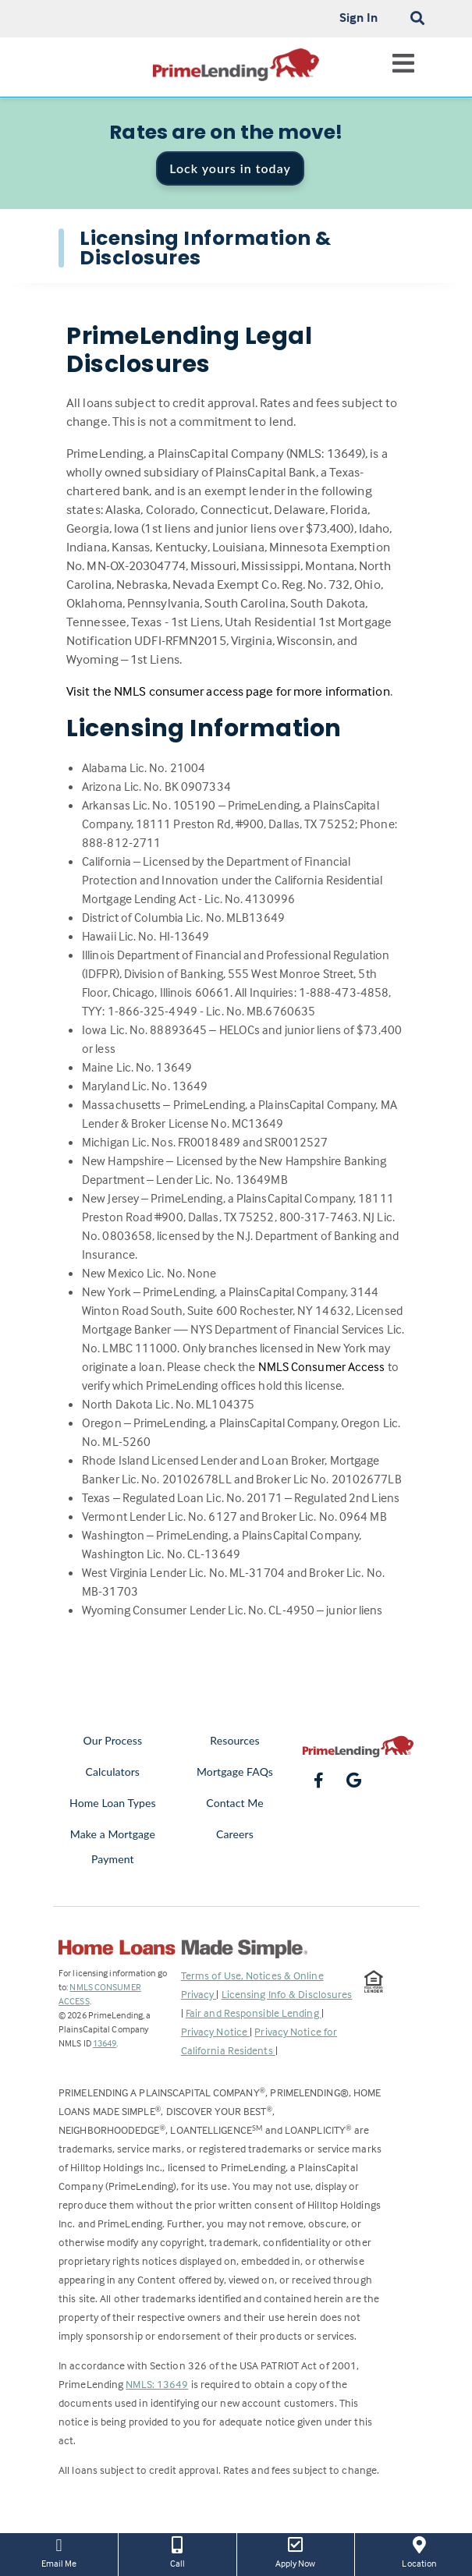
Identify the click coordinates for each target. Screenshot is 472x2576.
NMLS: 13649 (157, 2383)
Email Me (59, 2551)
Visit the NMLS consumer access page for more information (228, 691)
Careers (235, 1834)
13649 (105, 2043)
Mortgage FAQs (235, 1771)
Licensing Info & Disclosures (287, 1993)
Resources (234, 1740)
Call (177, 2551)
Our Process (113, 1740)
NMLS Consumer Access (321, 1366)
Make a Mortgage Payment (112, 1846)
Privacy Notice (215, 2031)
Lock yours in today (230, 168)
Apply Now (295, 2551)
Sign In (358, 17)
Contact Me (234, 1802)
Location (419, 2551)
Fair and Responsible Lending (253, 2012)
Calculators (113, 1771)
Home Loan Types (112, 1802)
